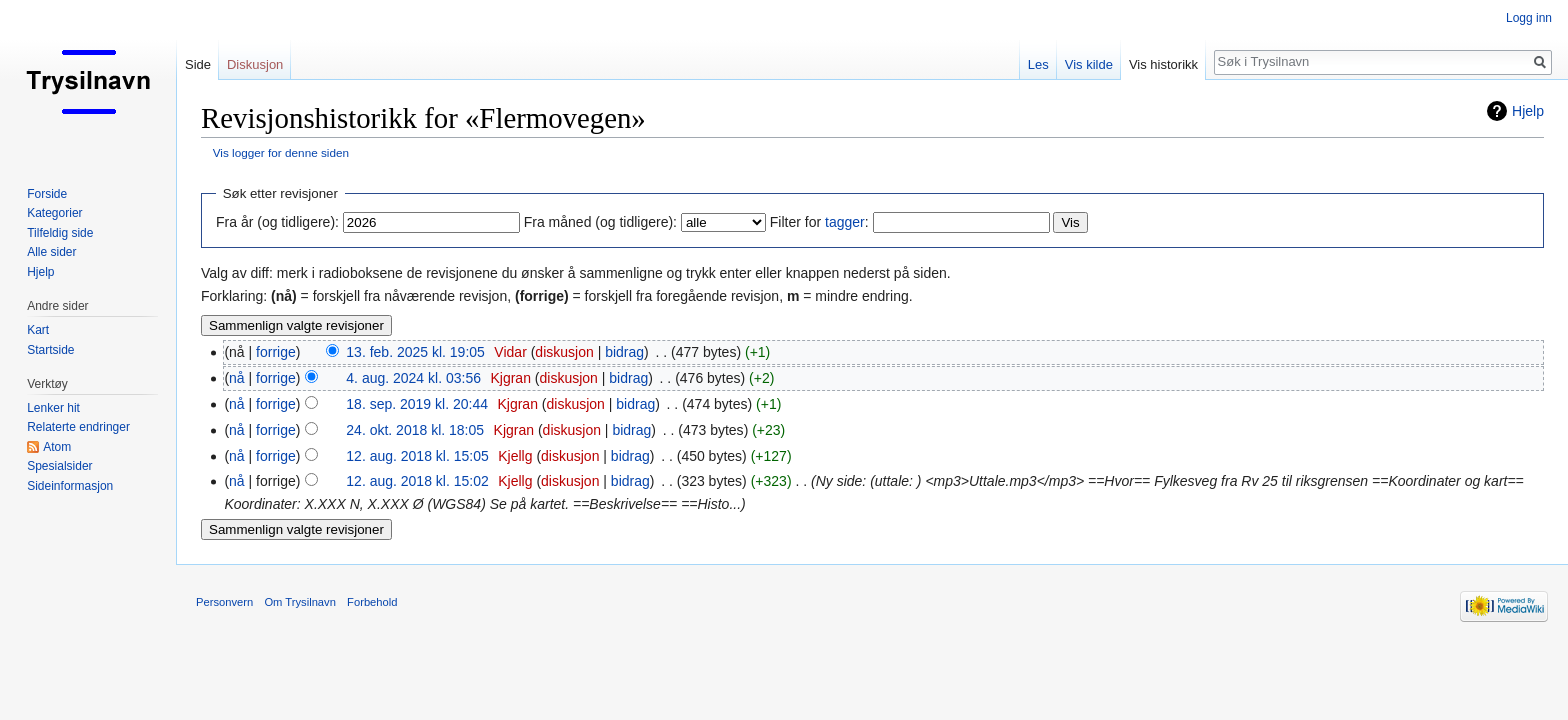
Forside (47, 194)
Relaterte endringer (78, 427)
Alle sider (51, 252)
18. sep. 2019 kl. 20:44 (417, 404)
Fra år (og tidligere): (277, 222)
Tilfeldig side (60, 233)
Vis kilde (1089, 64)
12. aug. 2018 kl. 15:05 (417, 456)
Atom (57, 447)
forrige (276, 352)
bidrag (624, 352)
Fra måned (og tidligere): (600, 222)
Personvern (224, 602)
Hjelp (1528, 111)
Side (198, 64)
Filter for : (819, 222)
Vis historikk (1163, 64)
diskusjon (564, 352)
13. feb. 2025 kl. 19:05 (415, 352)
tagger (845, 222)
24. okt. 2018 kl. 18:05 (415, 430)
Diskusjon (255, 64)
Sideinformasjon (70, 486)
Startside (50, 350)
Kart (38, 330)
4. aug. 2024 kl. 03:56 (413, 378)
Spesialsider (59, 466)
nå (237, 378)
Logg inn (1529, 18)
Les (1038, 64)
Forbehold (372, 602)
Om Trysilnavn (300, 602)
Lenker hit (53, 408)
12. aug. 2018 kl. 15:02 (417, 481)
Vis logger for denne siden (281, 152)
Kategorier (54, 213)
